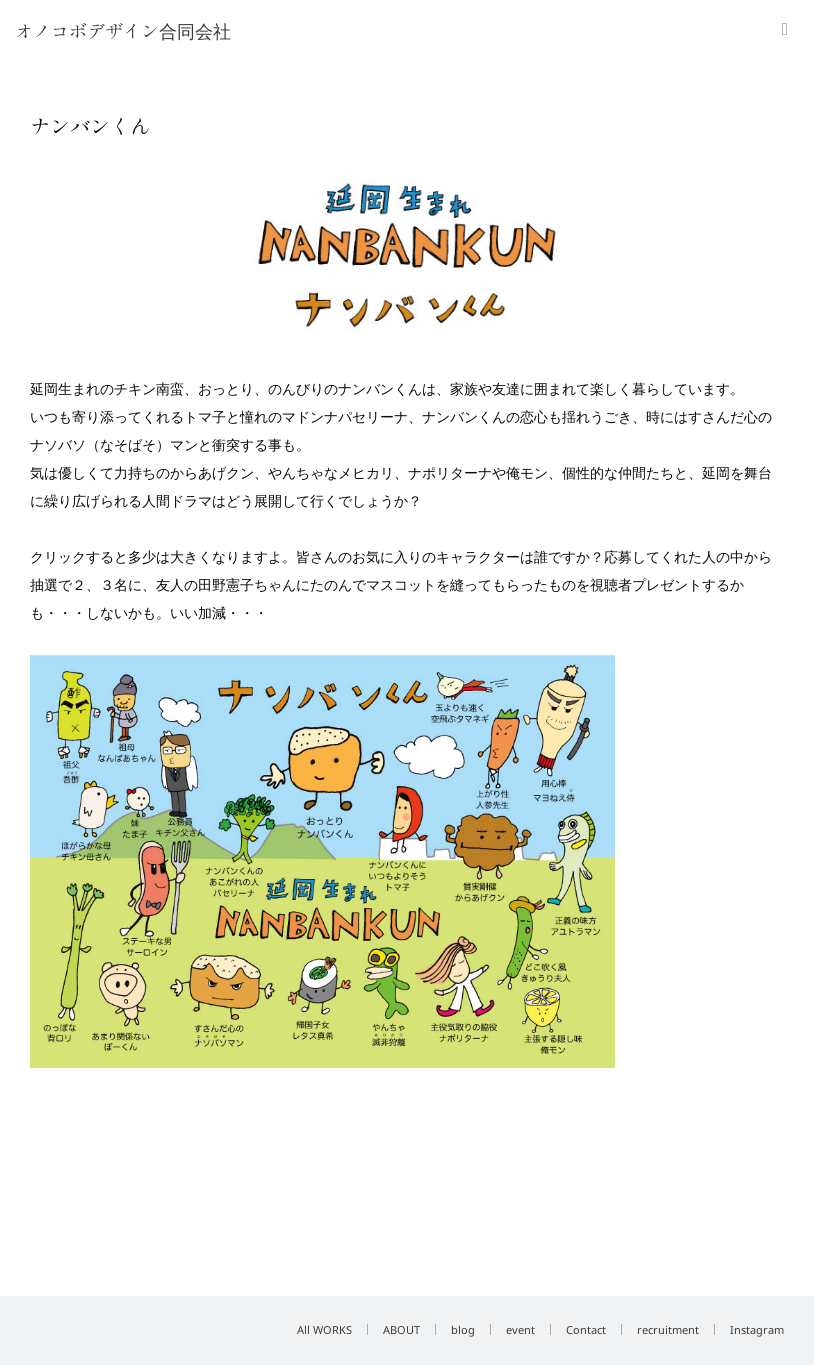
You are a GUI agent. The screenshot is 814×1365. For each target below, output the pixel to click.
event (520, 1329)
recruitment (668, 1329)
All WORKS (324, 1329)
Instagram (757, 1329)
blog (463, 1329)
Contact (586, 1329)
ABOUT (401, 1329)
